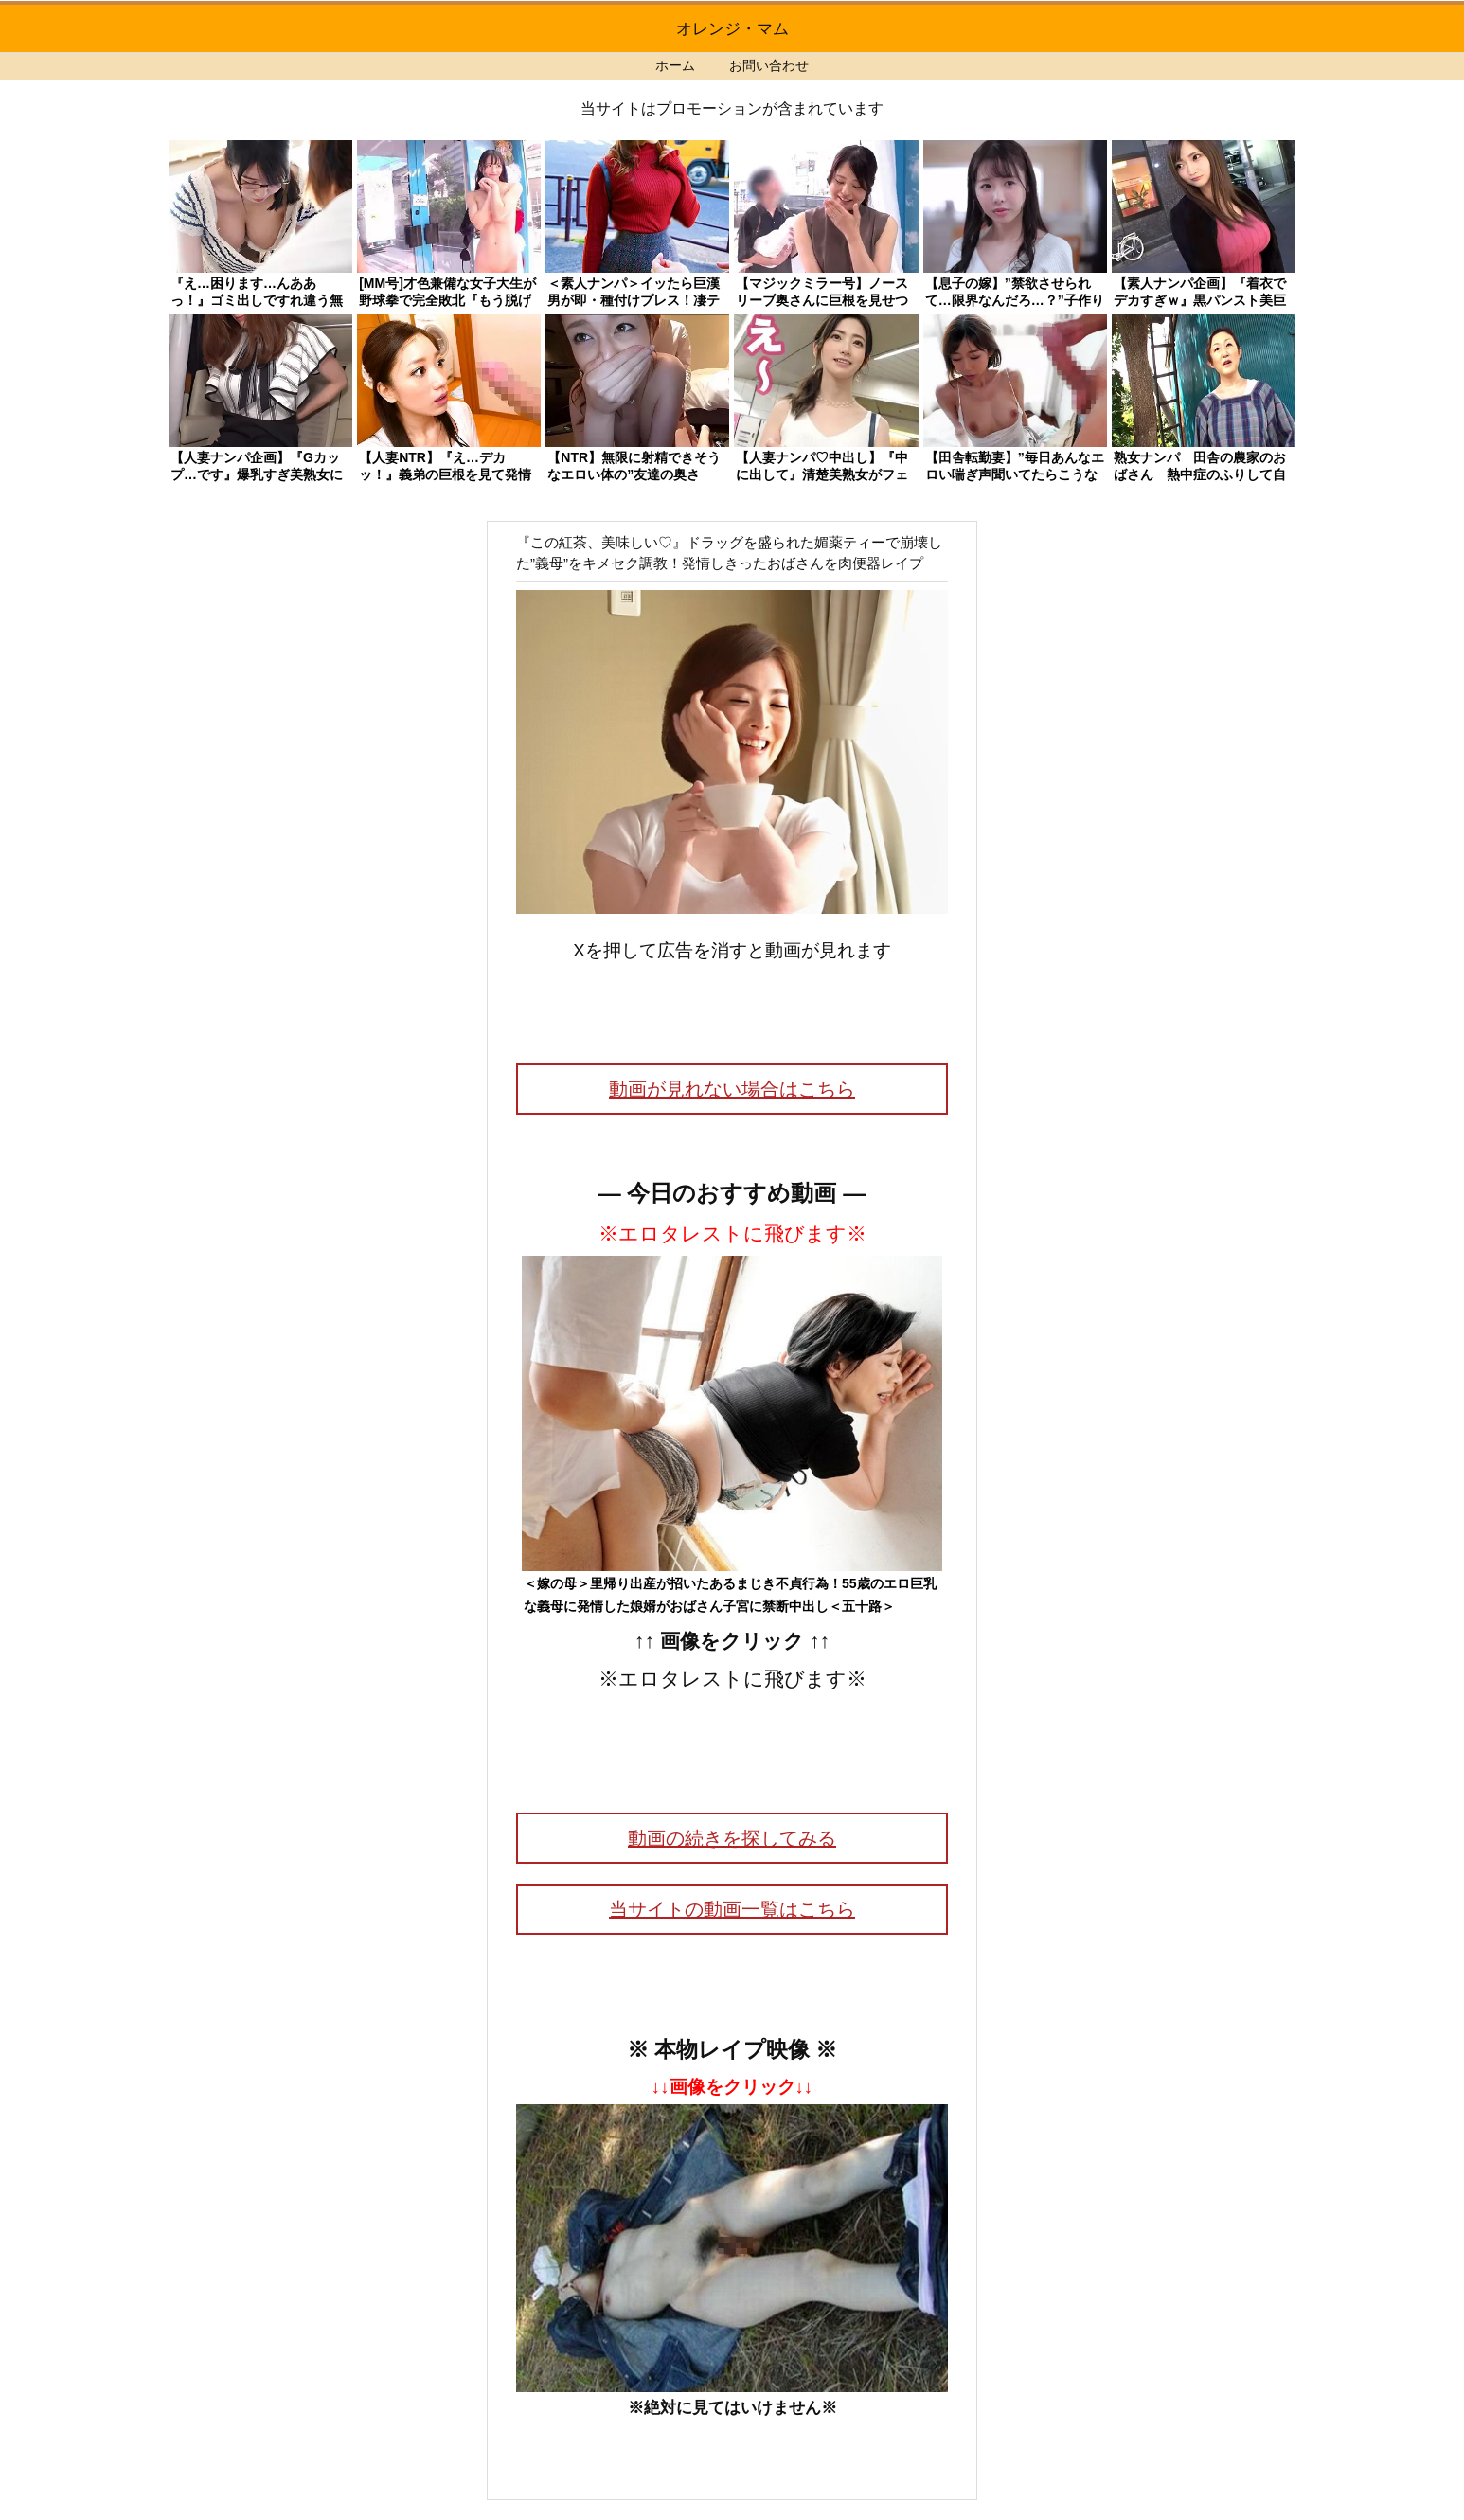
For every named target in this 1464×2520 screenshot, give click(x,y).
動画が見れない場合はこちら (732, 1089)
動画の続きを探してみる (732, 1838)
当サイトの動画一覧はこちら (732, 1909)
